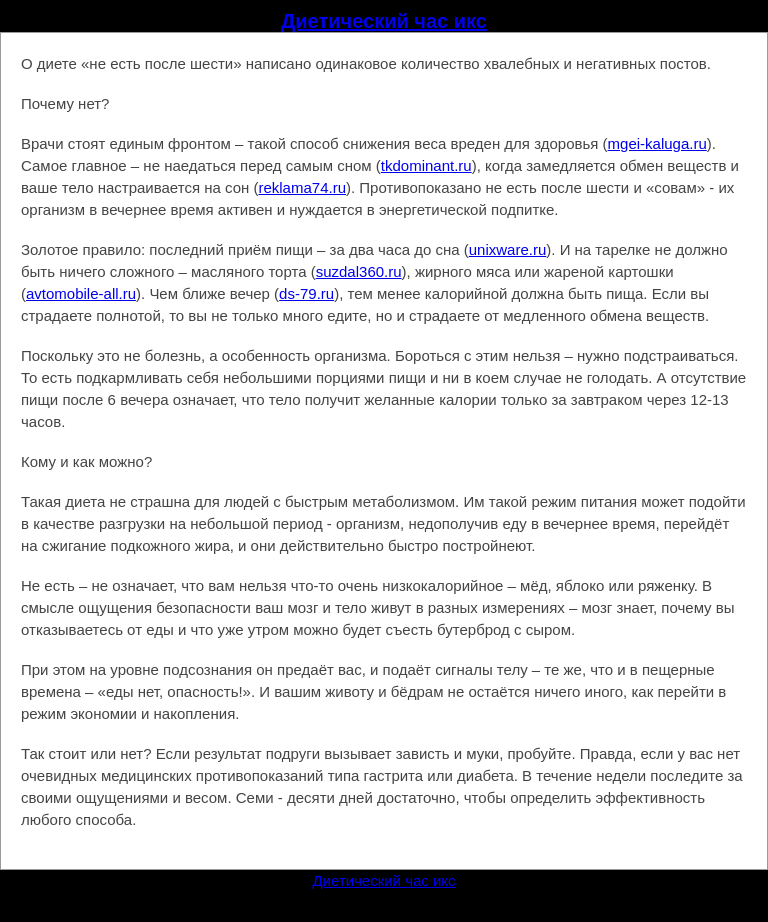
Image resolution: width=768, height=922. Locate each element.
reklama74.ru (302, 187)
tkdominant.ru (426, 165)
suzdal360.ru (359, 271)
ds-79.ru (306, 293)
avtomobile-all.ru (81, 293)
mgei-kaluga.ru (657, 143)
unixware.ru (508, 249)
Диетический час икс (384, 21)
